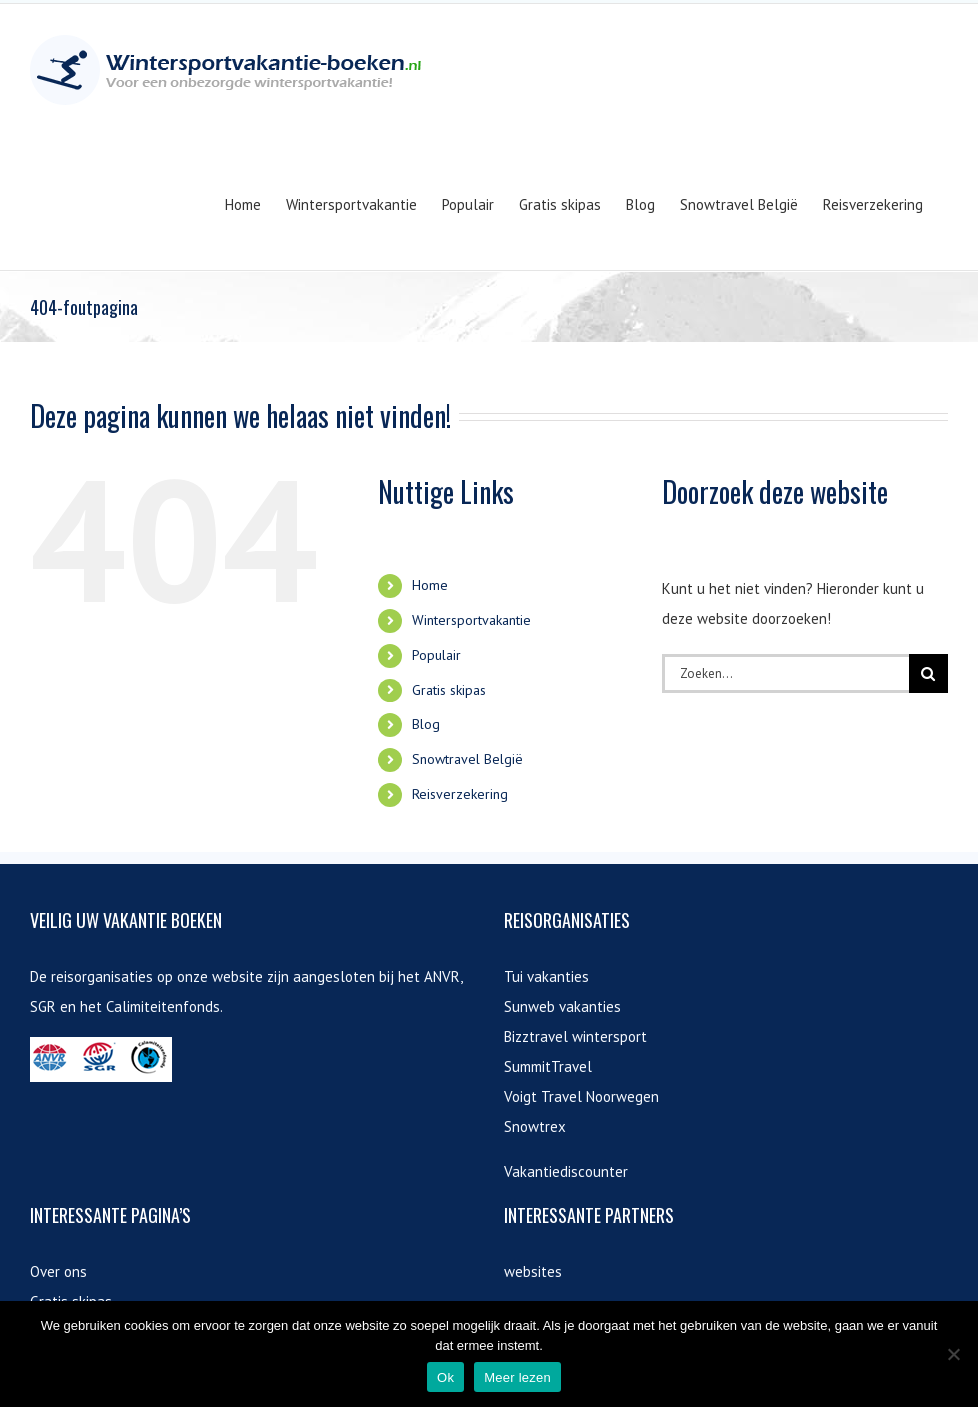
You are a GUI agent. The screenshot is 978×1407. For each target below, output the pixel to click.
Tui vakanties (546, 976)
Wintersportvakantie (471, 620)
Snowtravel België (467, 759)
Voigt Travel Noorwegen (581, 1096)
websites (533, 1271)
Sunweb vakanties (562, 1006)
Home (430, 585)
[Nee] (953, 1354)
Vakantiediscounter (566, 1171)
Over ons (58, 1271)
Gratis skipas (449, 690)
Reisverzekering (460, 794)
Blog (426, 724)
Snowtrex (535, 1126)
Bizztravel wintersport (575, 1036)
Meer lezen (517, 1377)
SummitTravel (548, 1066)
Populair (436, 655)
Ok (445, 1377)
